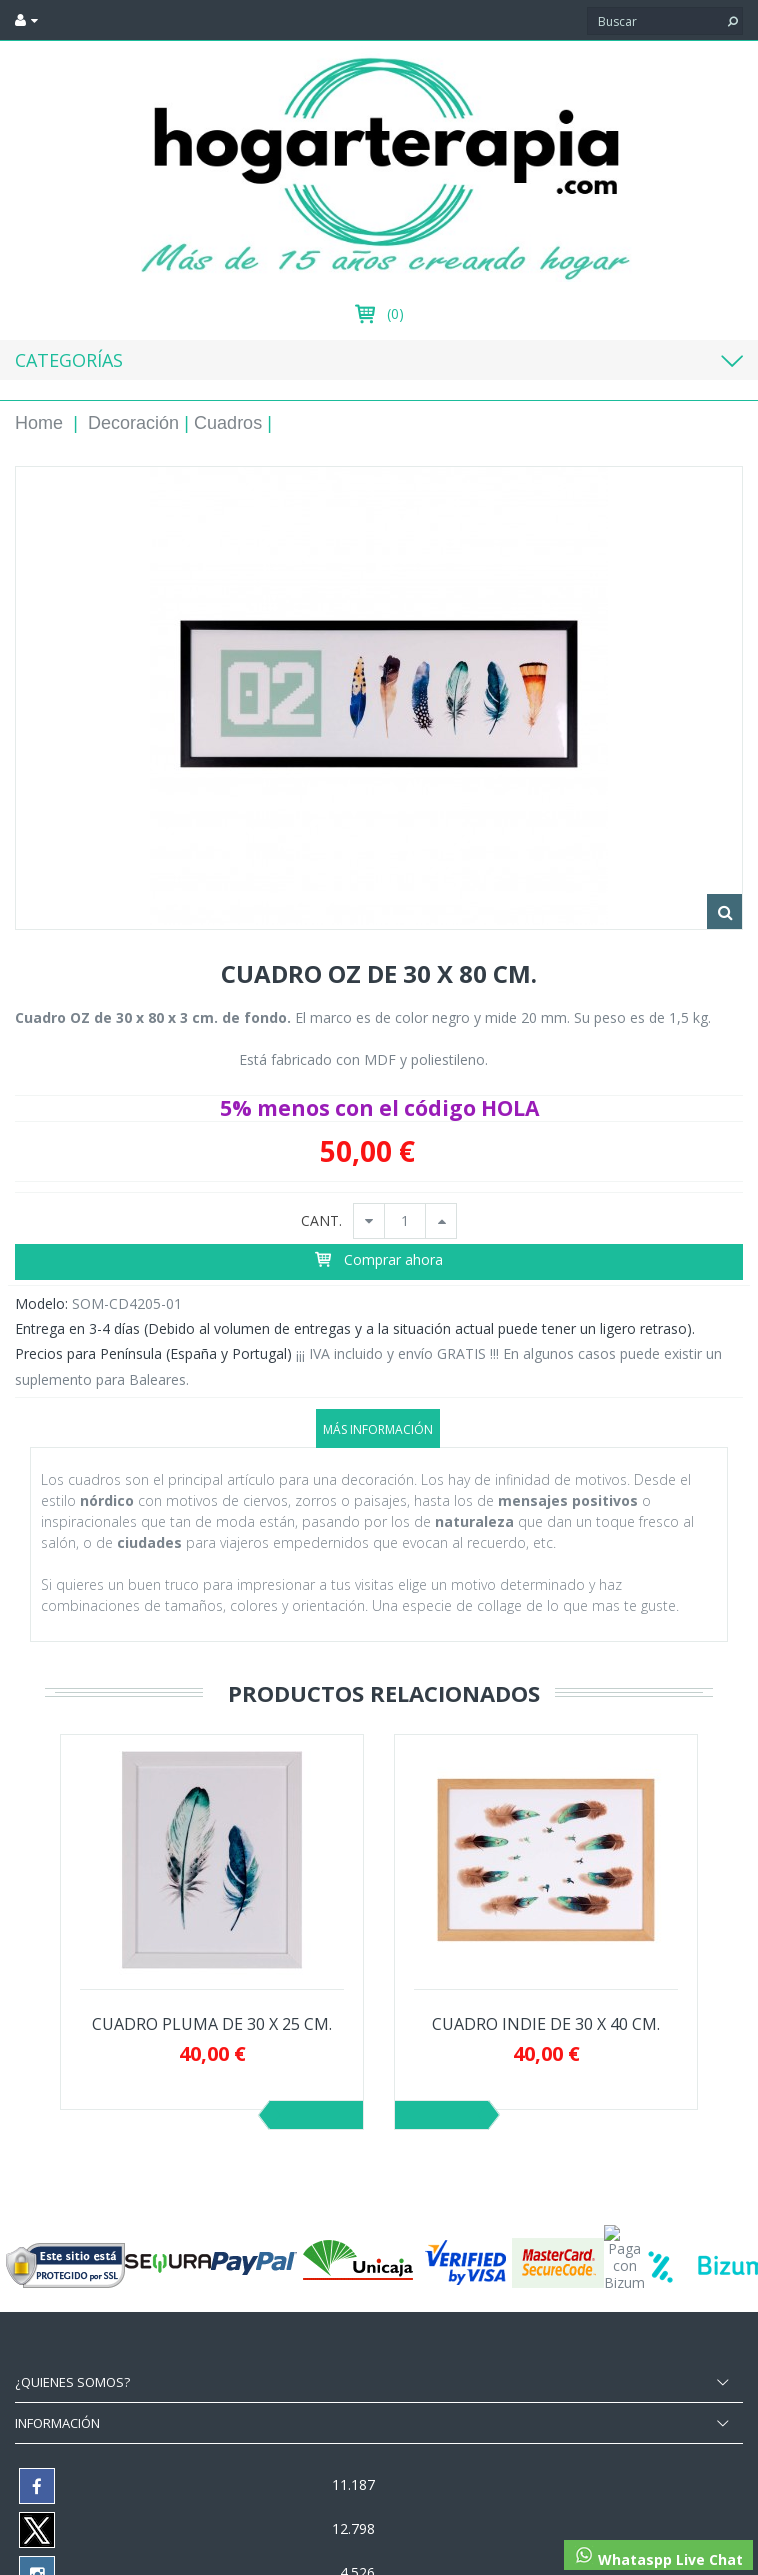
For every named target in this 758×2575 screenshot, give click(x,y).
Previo (316, 2115)
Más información (378, 1429)
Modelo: (41, 1303)
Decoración (133, 423)
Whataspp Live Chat (658, 2557)
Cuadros (228, 423)
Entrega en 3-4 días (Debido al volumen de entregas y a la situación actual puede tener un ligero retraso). (355, 1328)
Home (39, 423)
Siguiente (441, 2115)
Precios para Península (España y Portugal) (153, 1353)
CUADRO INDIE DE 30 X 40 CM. (546, 2024)
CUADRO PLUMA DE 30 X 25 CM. (212, 2024)
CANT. (321, 1221)
